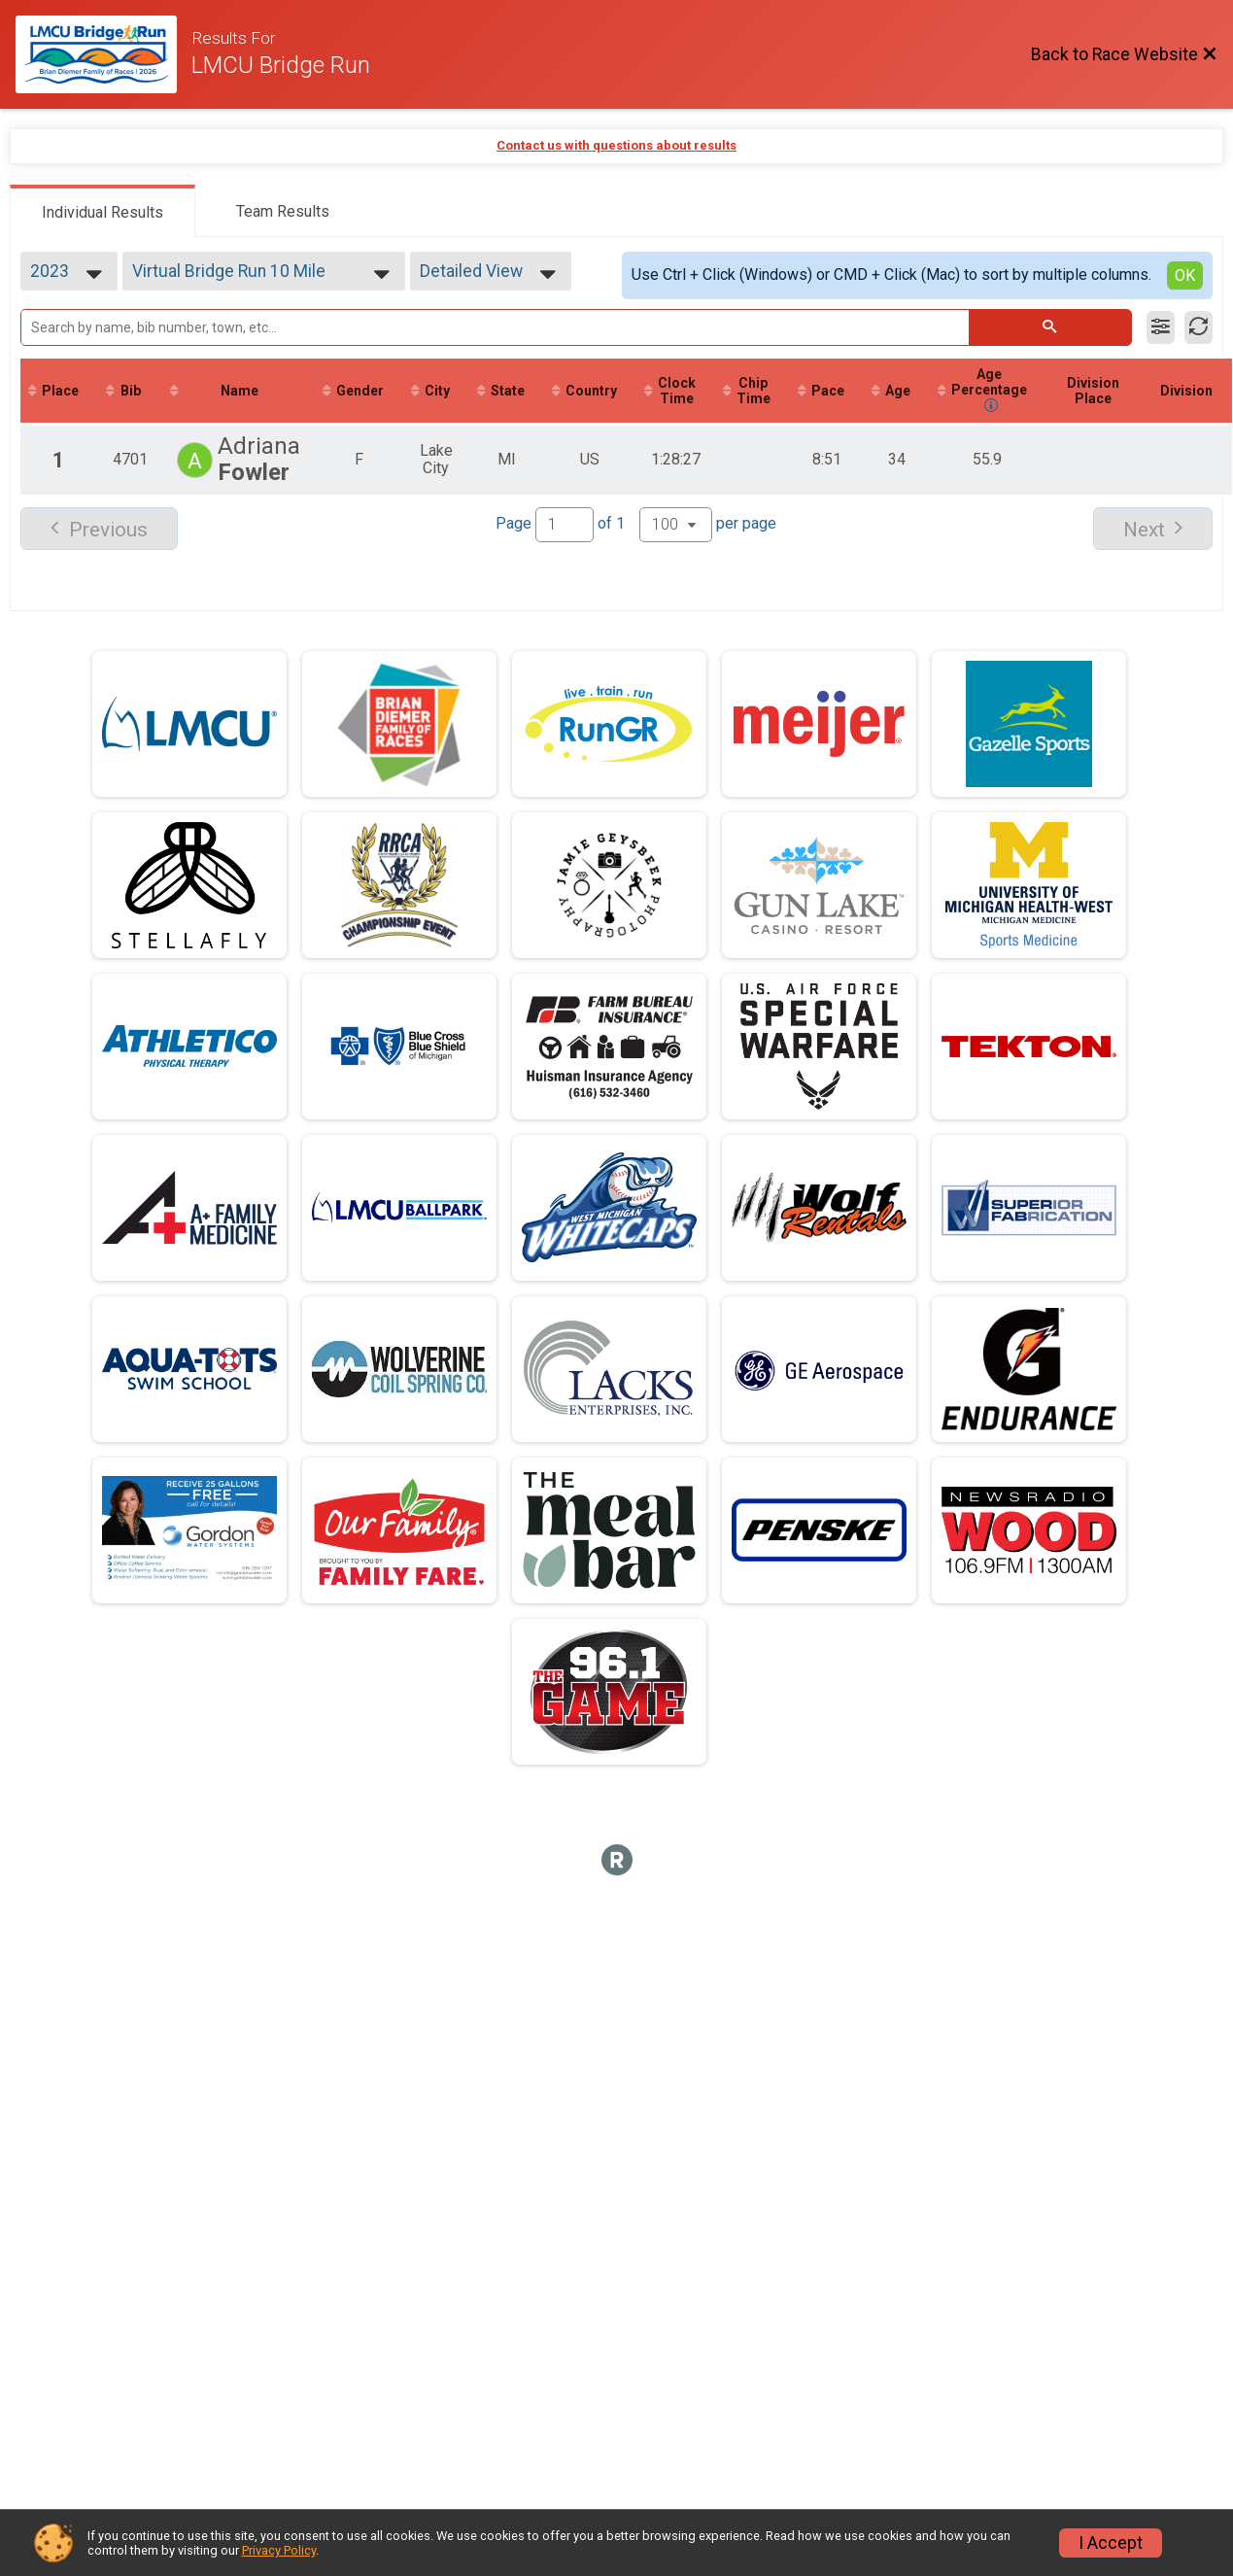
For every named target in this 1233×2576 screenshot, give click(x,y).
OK (1185, 275)
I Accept (1111, 2543)
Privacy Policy (279, 2550)
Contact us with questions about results (616, 145)
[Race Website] (103, 54)
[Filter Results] (1161, 327)
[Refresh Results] (1198, 327)
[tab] (102, 211)
